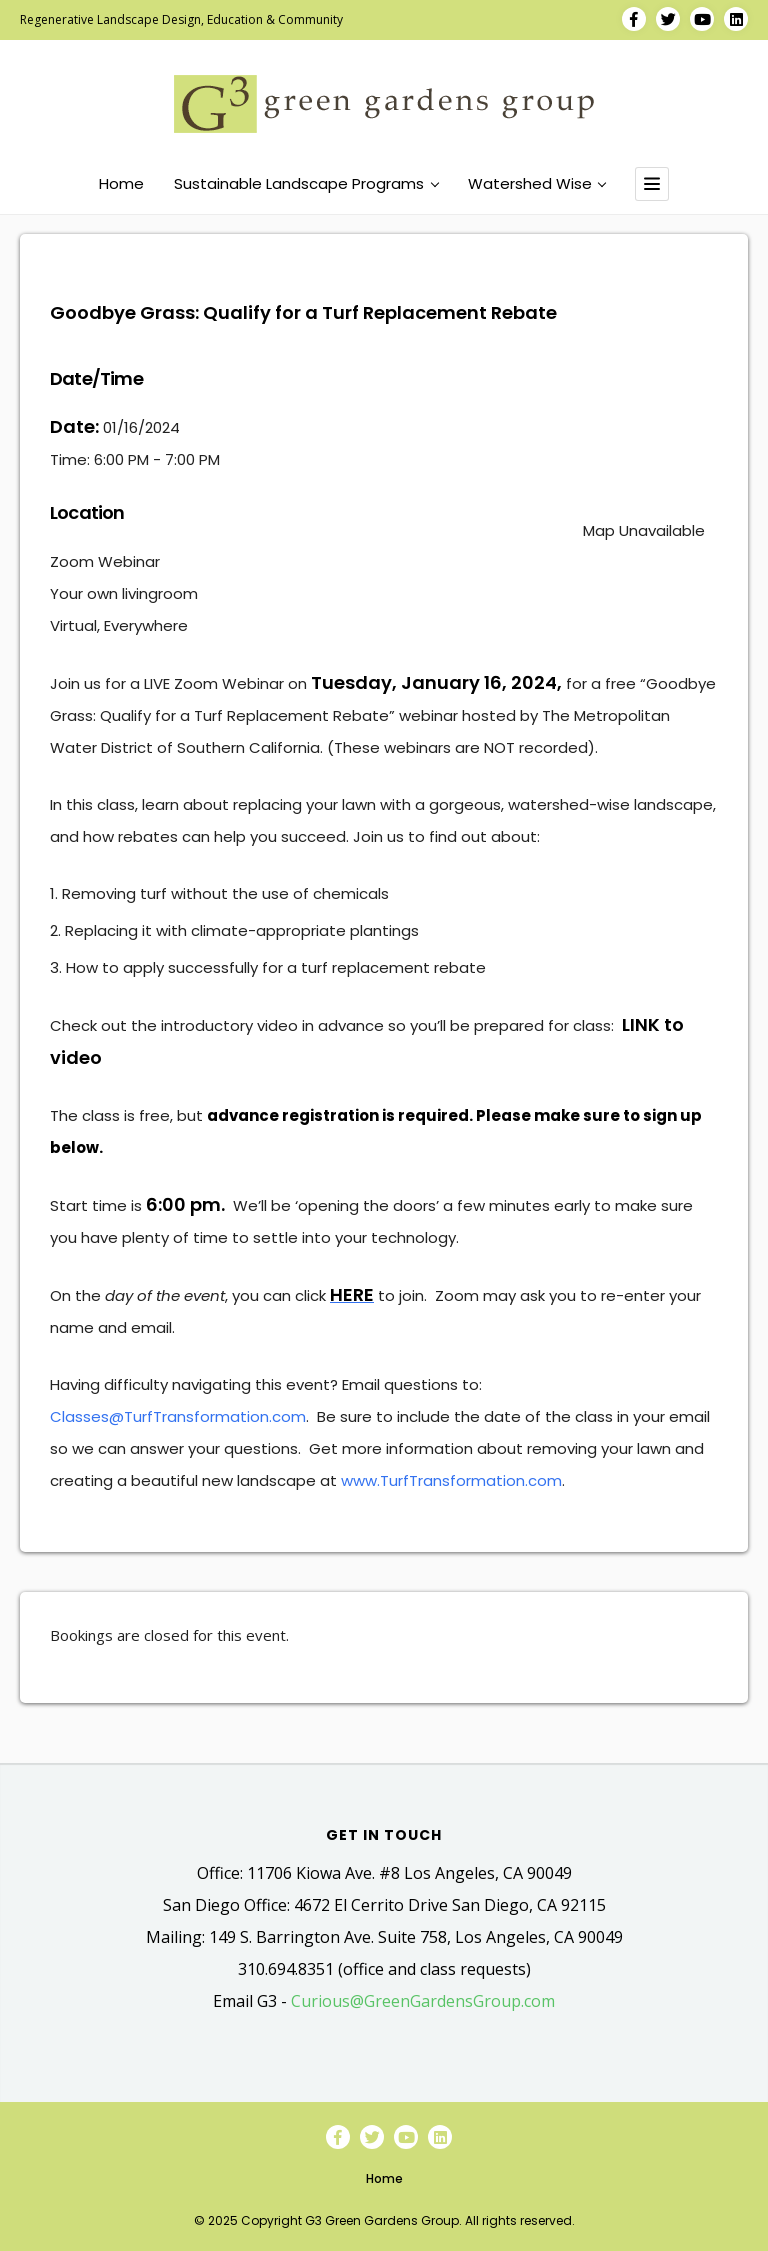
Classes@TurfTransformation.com (178, 1416)
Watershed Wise (537, 184)
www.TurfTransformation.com (451, 1480)
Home (121, 184)
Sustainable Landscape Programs (306, 184)
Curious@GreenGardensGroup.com (423, 2001)
